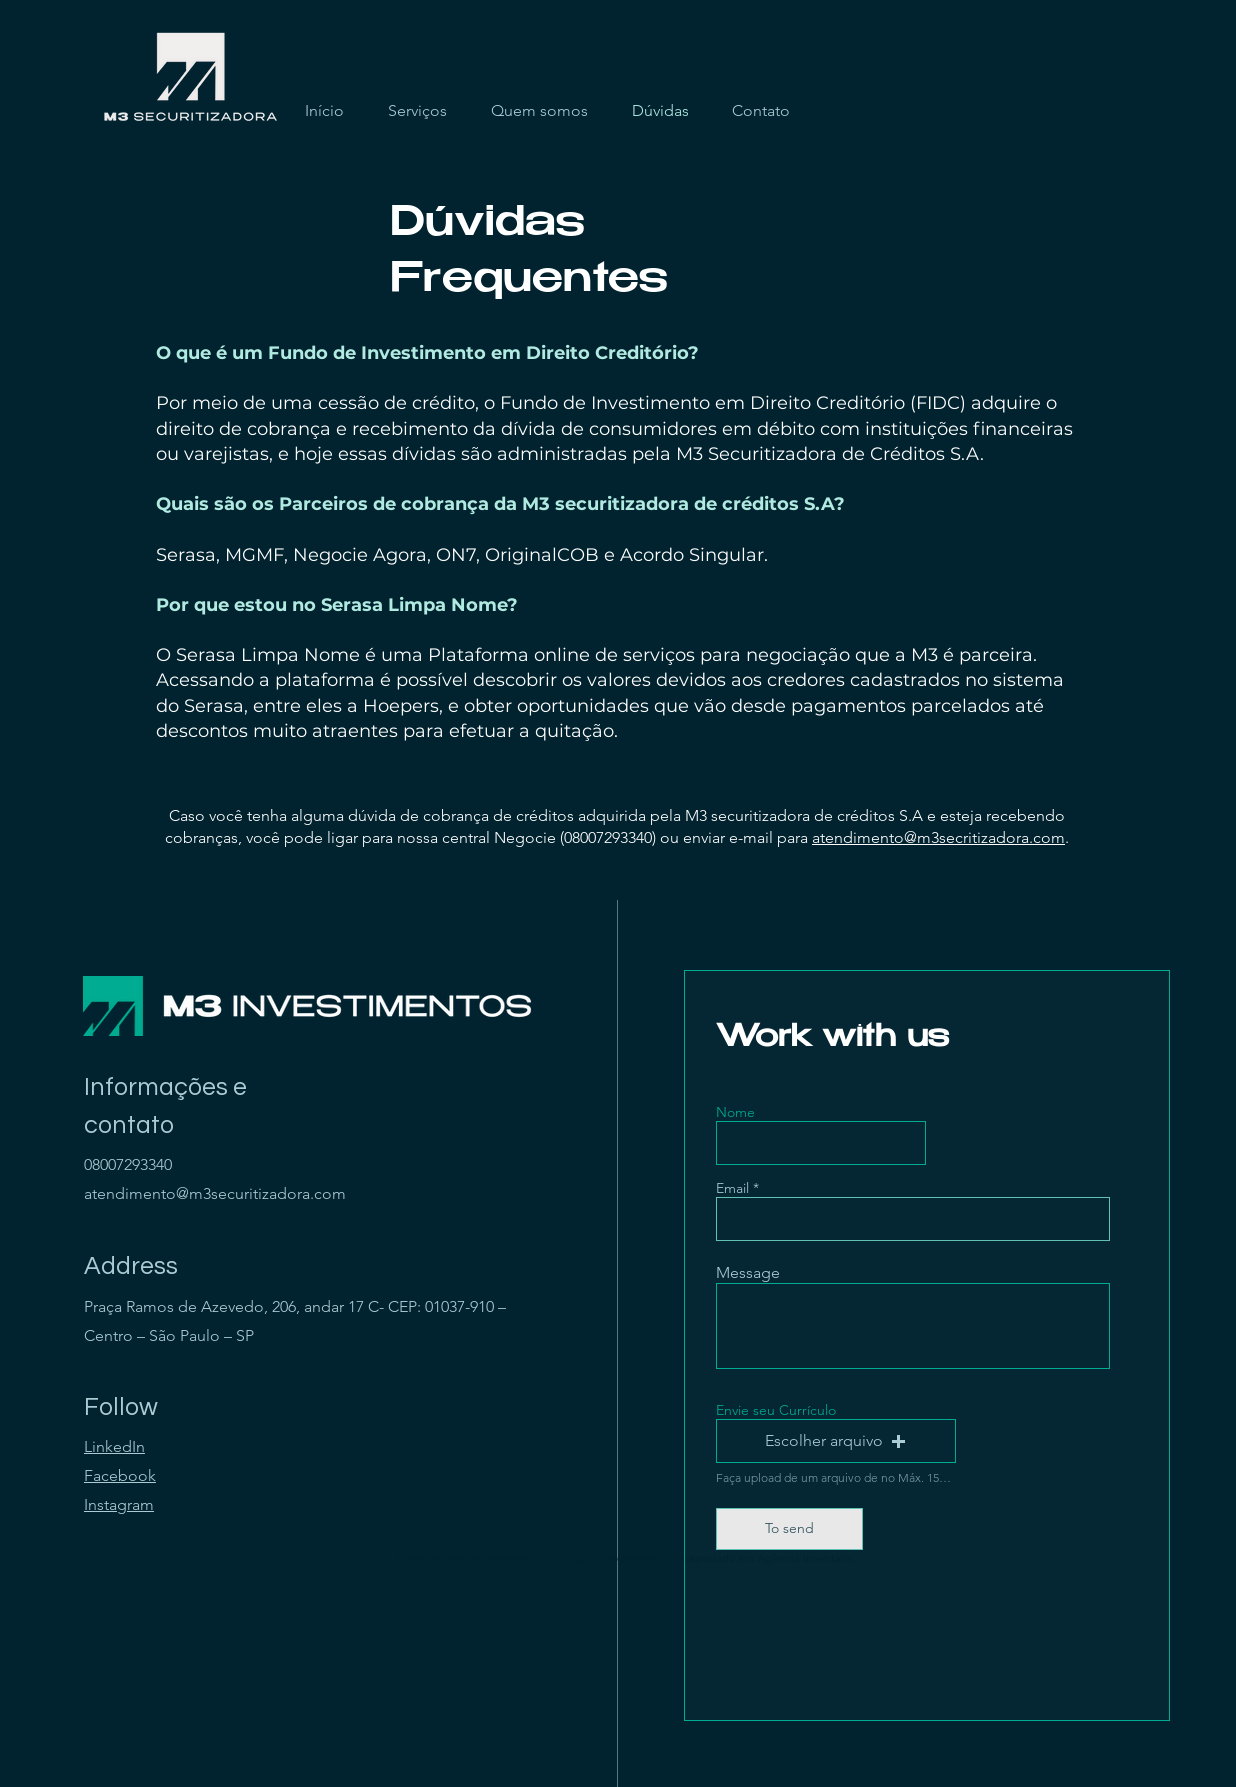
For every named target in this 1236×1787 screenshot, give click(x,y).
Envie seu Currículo (776, 1410)
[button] (836, 1441)
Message (748, 1273)
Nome (735, 1112)
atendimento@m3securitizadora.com (215, 1193)
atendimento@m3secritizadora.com (938, 837)
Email (732, 1188)
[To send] (789, 1529)
